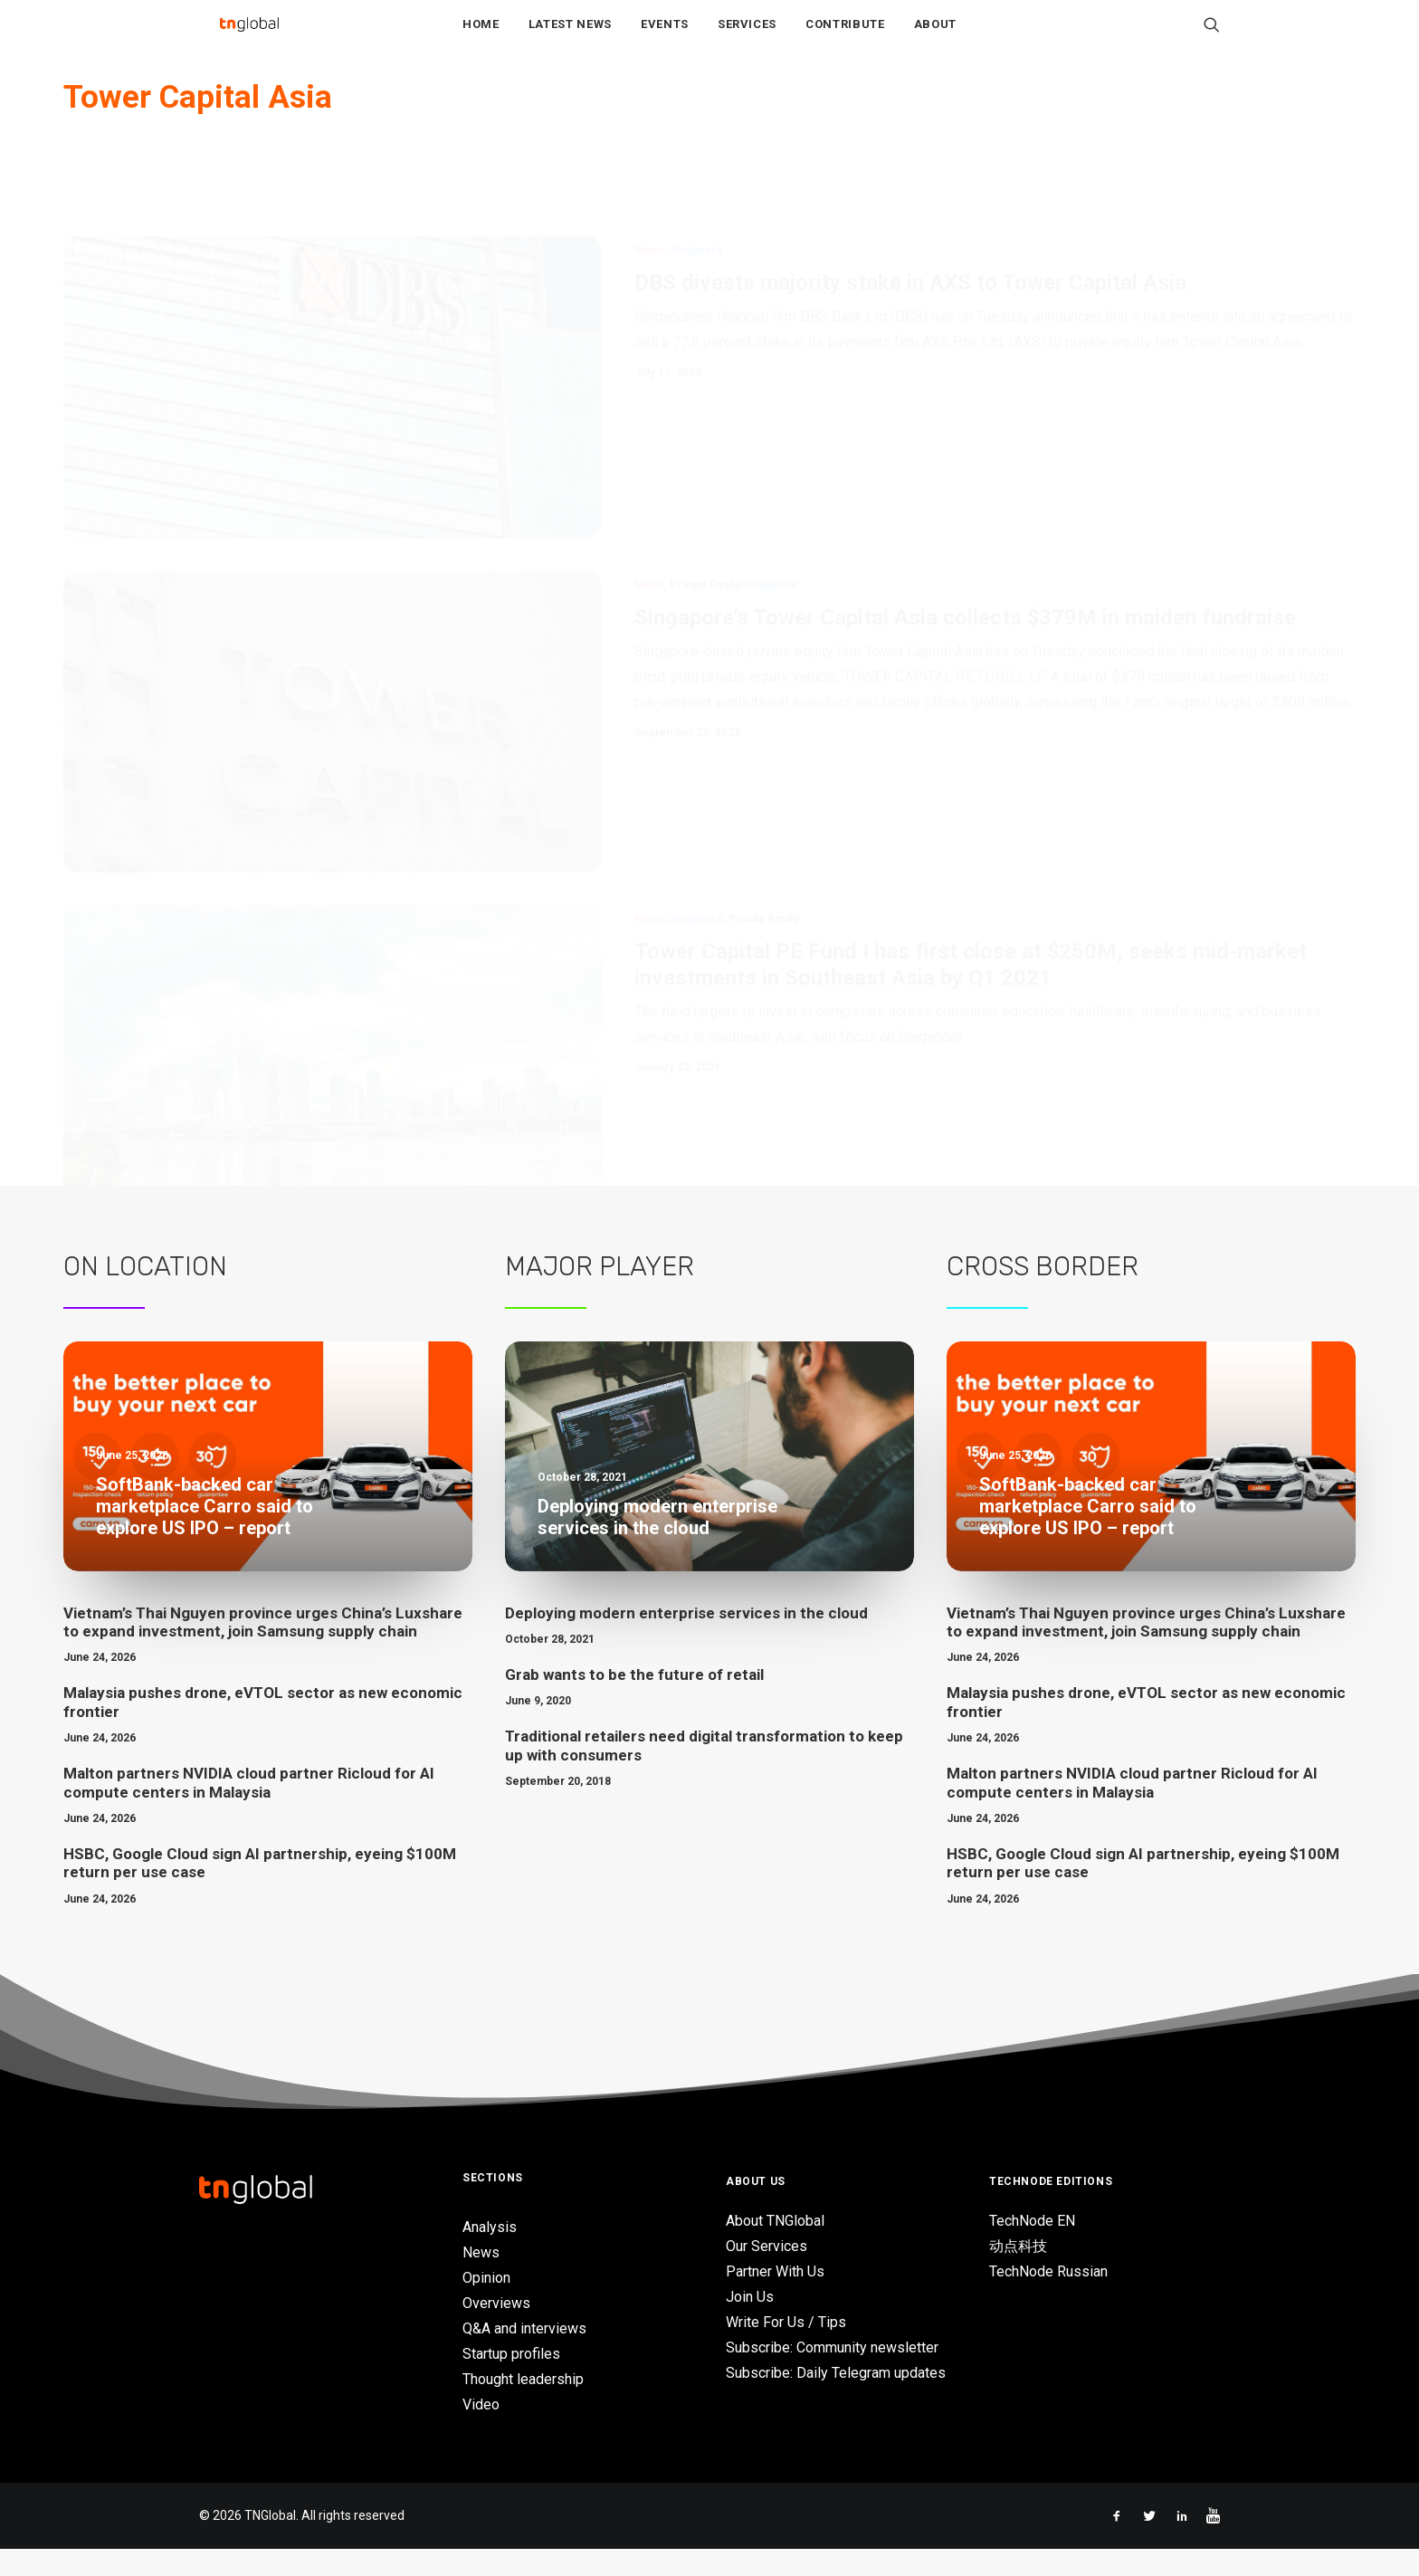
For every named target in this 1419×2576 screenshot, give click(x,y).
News (649, 190)
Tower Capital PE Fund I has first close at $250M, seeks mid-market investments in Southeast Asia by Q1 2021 (970, 964)
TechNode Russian (1048, 2298)
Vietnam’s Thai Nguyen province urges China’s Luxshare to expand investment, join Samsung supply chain (262, 1649)
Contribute (845, 37)
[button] (1212, 37)
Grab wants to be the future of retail (634, 1702)
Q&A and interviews (524, 2355)
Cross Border (1042, 1293)
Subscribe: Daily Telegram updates (836, 2400)
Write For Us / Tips (786, 2349)
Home (481, 37)
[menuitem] (481, 37)
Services (747, 37)
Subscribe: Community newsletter (832, 2374)
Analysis (489, 2254)
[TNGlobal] (249, 37)
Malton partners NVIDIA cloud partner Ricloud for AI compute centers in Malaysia (248, 1809)
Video (481, 2431)
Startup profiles (511, 2381)
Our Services (766, 2273)
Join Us (750, 2324)
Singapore (696, 190)
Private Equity (704, 525)
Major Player (599, 1293)
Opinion (486, 2305)
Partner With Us (775, 2298)
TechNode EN (1032, 2247)
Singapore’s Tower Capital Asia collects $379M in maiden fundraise (965, 557)
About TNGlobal (775, 2247)
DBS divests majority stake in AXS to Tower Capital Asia (910, 222)
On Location (145, 1293)
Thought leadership (523, 2406)
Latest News (570, 37)
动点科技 (1018, 2273)
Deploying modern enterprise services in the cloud (686, 1640)
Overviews (496, 2330)
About (935, 37)
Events (665, 37)
